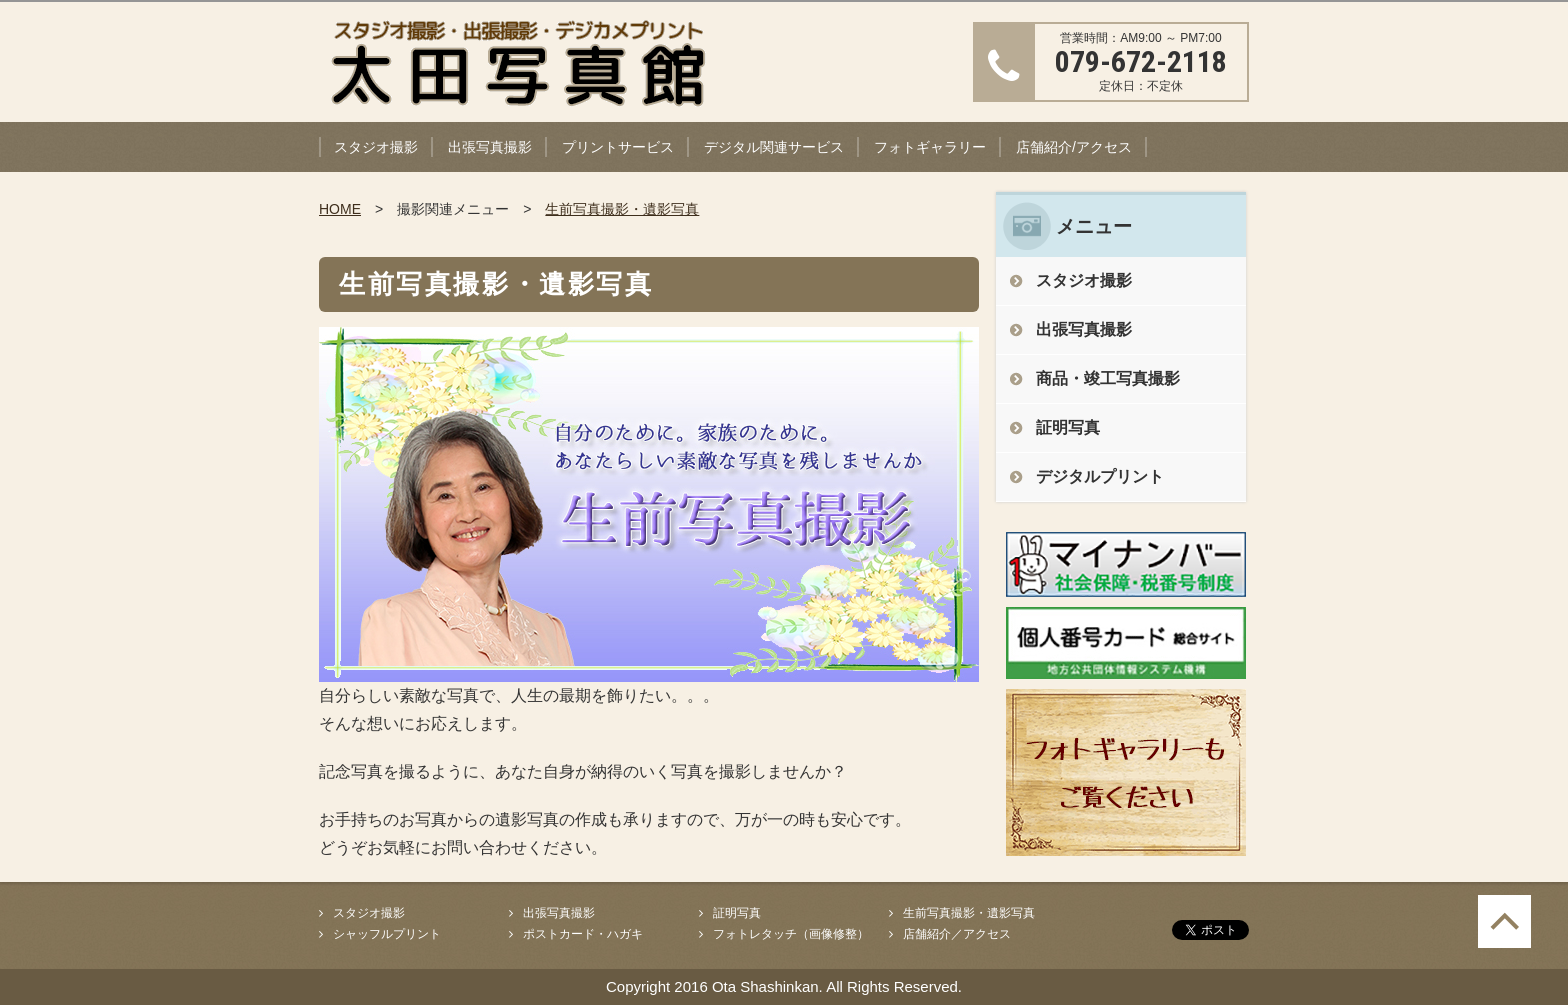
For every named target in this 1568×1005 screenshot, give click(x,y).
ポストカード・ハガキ (583, 934)
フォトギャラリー (930, 147)
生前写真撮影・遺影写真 (622, 209)
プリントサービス (618, 147)
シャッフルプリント (387, 934)
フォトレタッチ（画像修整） (791, 934)
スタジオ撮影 (376, 147)
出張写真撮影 (490, 147)
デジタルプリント (1100, 476)
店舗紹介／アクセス (957, 934)
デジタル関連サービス (774, 147)
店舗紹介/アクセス (1074, 147)
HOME (340, 209)
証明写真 (1068, 427)
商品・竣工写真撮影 (1108, 378)
